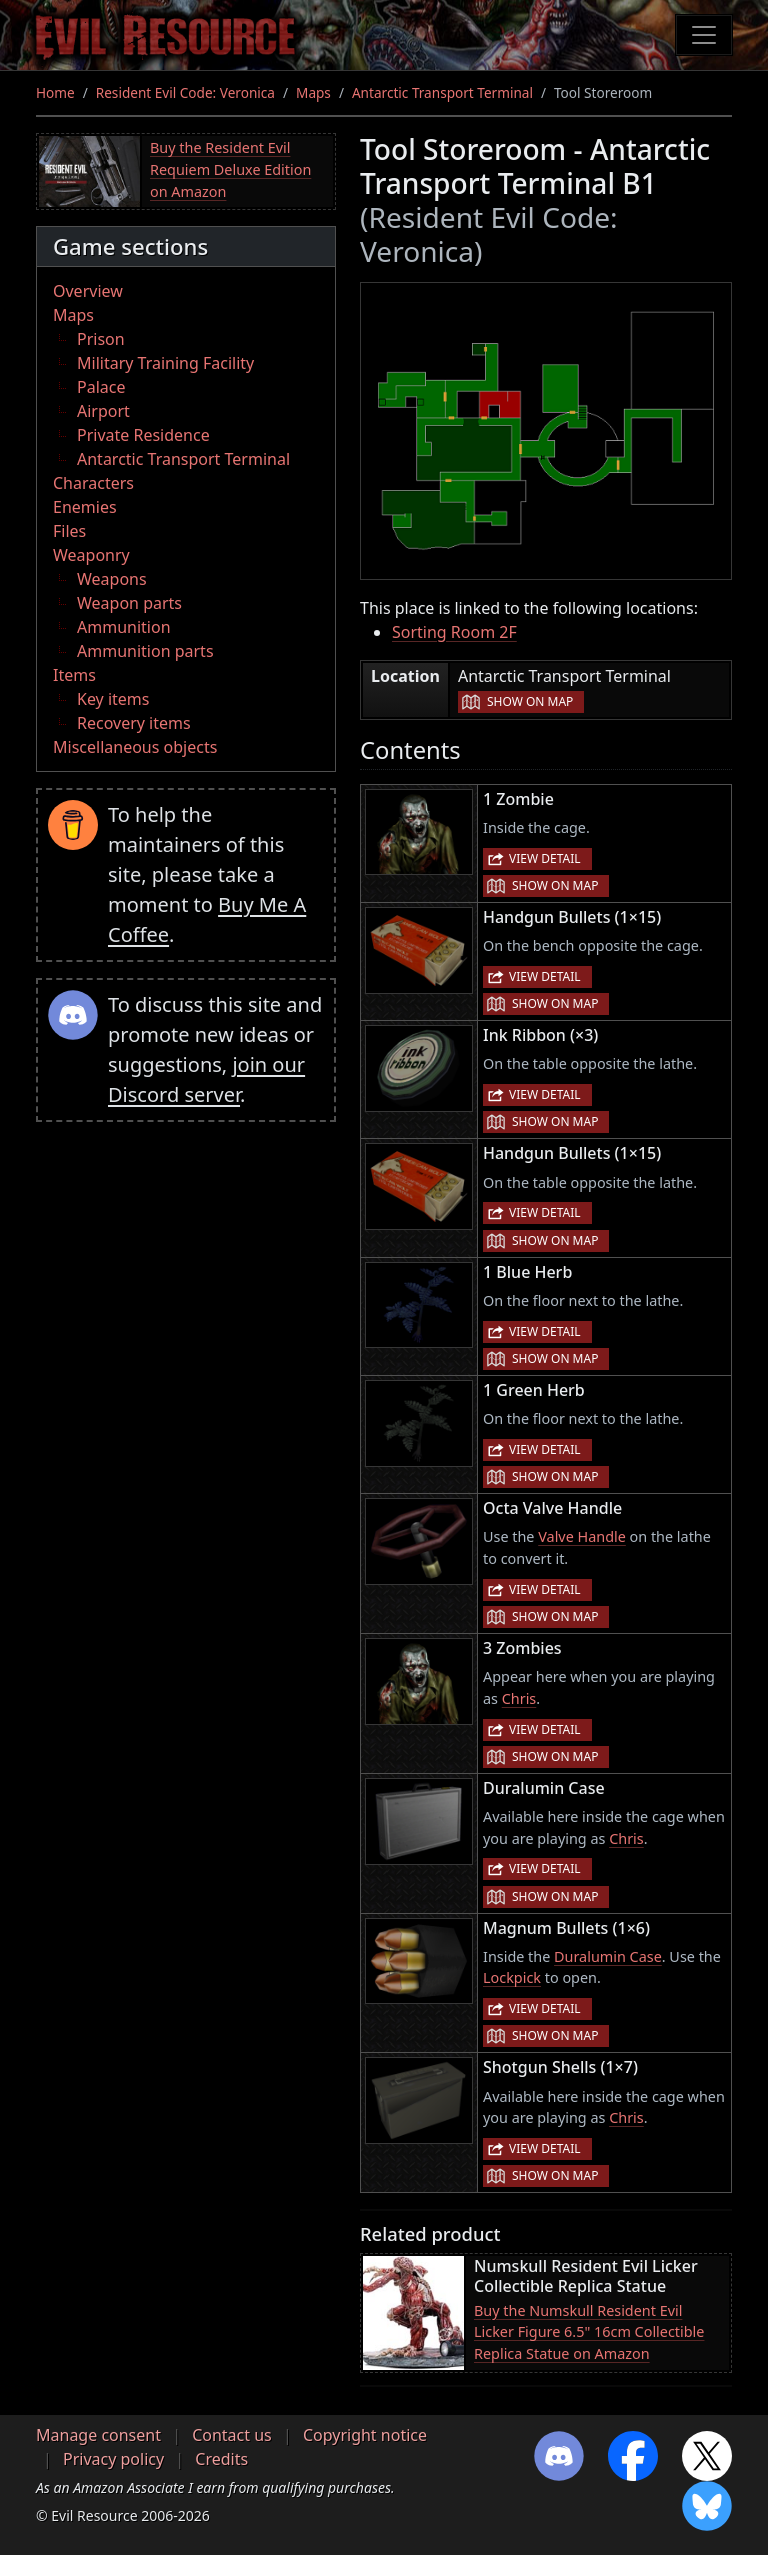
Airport (103, 411)
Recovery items (134, 723)
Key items (113, 699)
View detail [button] (545, 858)
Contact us (232, 2435)
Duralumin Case (608, 1956)
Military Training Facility (165, 363)
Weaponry (91, 555)
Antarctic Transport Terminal (442, 92)
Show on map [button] (530, 701)
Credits (221, 2459)
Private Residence (143, 435)
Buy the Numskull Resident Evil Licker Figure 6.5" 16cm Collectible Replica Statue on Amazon (589, 2332)
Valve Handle (582, 1536)
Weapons (112, 579)
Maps (313, 92)
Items (74, 675)
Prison (101, 339)
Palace (101, 387)
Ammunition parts (145, 651)
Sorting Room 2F (454, 632)
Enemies (85, 507)
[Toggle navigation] (704, 35)
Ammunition (124, 627)
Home (55, 92)
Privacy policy (113, 2459)
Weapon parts (129, 603)
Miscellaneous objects (135, 747)
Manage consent (98, 2435)
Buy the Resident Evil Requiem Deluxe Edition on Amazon (230, 169)
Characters (93, 483)
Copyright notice (365, 2435)
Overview (88, 291)
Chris (519, 1698)
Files (69, 531)
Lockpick (512, 1977)
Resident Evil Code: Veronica (185, 92)
